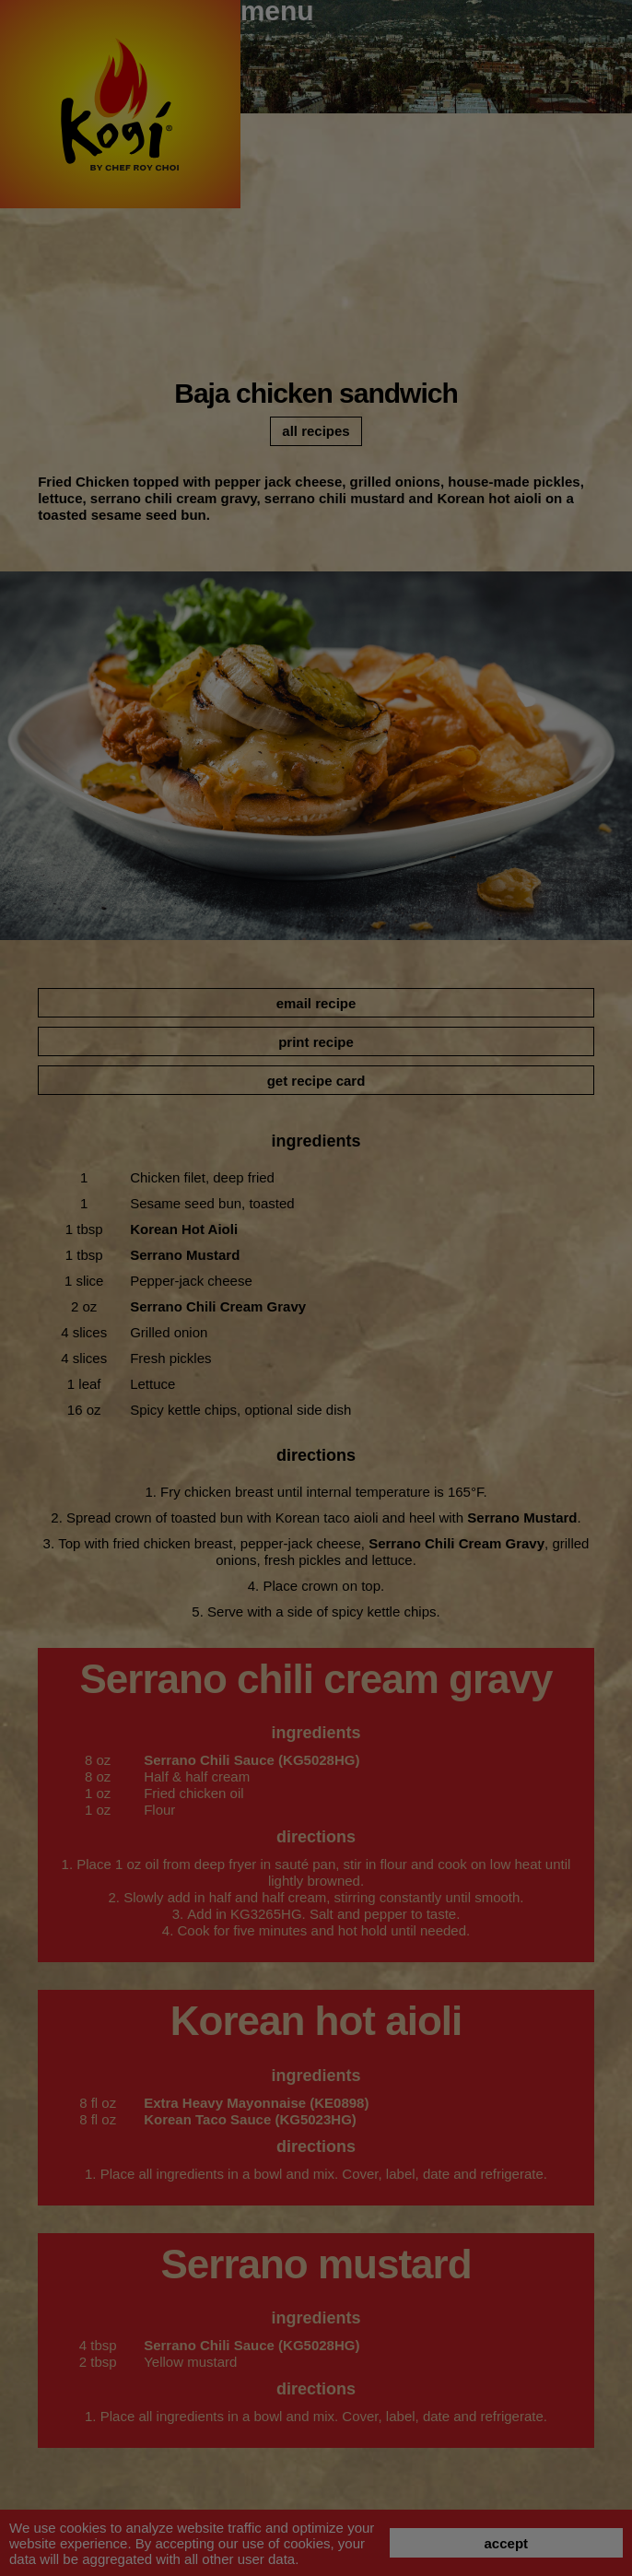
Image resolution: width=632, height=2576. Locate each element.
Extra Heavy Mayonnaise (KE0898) (256, 2103)
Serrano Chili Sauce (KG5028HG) (251, 1760)
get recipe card (316, 1080)
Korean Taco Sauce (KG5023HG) (250, 2119)
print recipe (316, 1042)
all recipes (315, 431)
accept (507, 2543)
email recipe (316, 1003)
